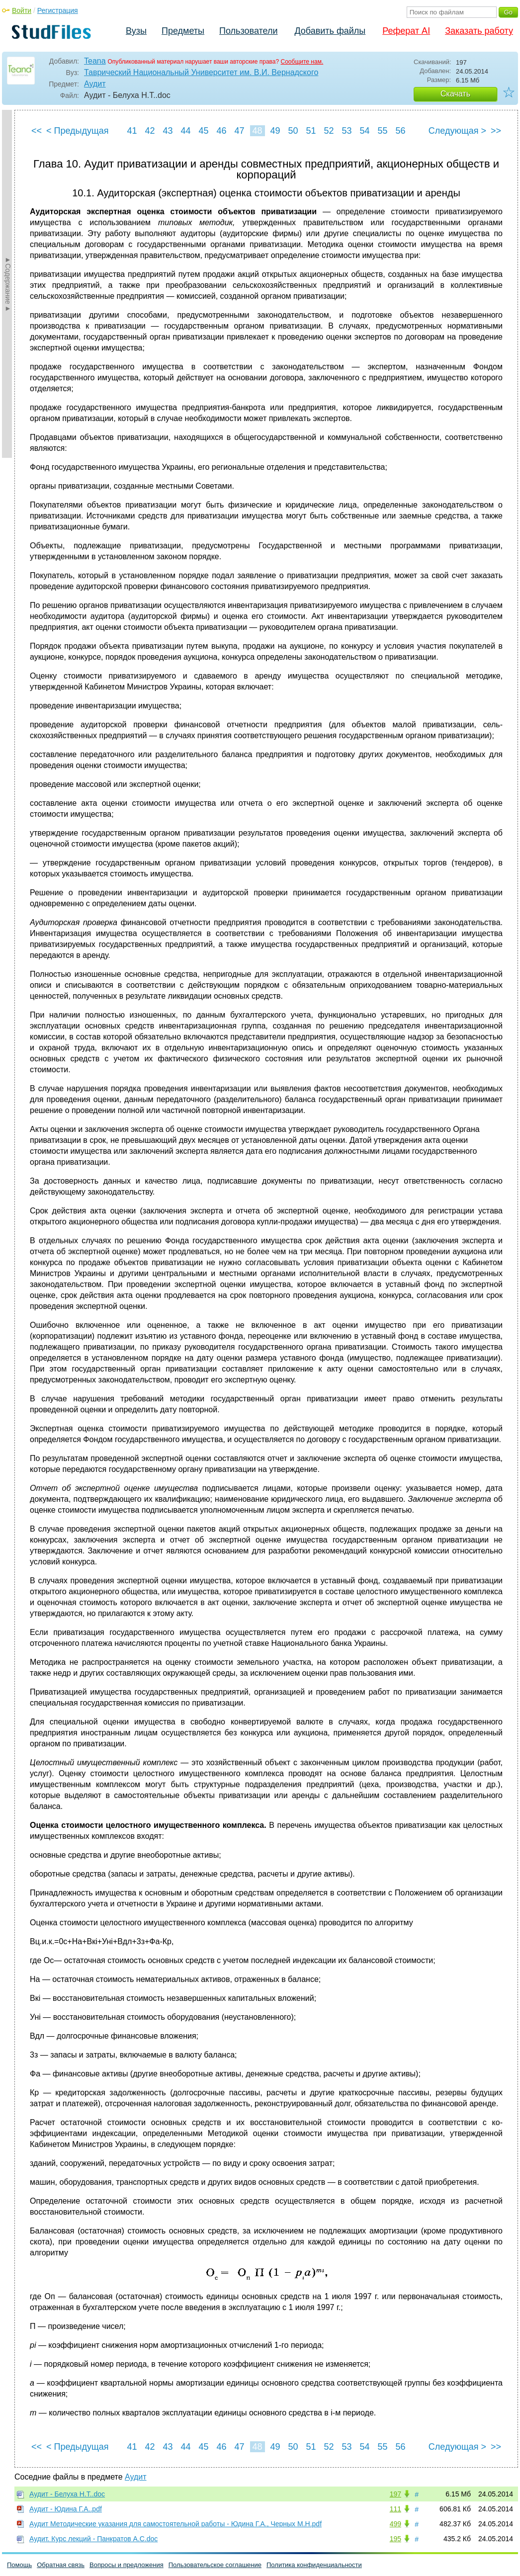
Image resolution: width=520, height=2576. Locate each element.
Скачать (455, 93)
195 (395, 2539)
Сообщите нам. (302, 62)
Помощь (19, 2565)
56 (400, 131)
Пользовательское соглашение (215, 2565)
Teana (95, 61)
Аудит (95, 84)
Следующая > (457, 131)
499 (395, 2524)
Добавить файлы (329, 31)
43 (168, 131)
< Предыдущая (77, 131)
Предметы (183, 31)
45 (203, 131)
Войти (21, 10)
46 (221, 131)
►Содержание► (8, 284)
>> (496, 131)
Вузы (136, 31)
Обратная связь (61, 2565)
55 (382, 131)
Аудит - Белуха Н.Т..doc (67, 2494)
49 (275, 131)
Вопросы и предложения (126, 2565)
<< (36, 131)
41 (132, 131)
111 (395, 2509)
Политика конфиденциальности (314, 2565)
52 (329, 131)
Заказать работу (479, 31)
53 (346, 131)
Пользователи (248, 31)
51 (311, 131)
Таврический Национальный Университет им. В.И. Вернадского (201, 72)
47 (239, 131)
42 (150, 131)
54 (364, 131)
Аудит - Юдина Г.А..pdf (65, 2509)
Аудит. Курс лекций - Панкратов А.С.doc (93, 2539)
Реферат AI (406, 31)
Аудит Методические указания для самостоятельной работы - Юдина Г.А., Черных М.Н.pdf (175, 2524)
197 (395, 2494)
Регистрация (57, 10)
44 (185, 131)
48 (257, 131)
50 (293, 131)
